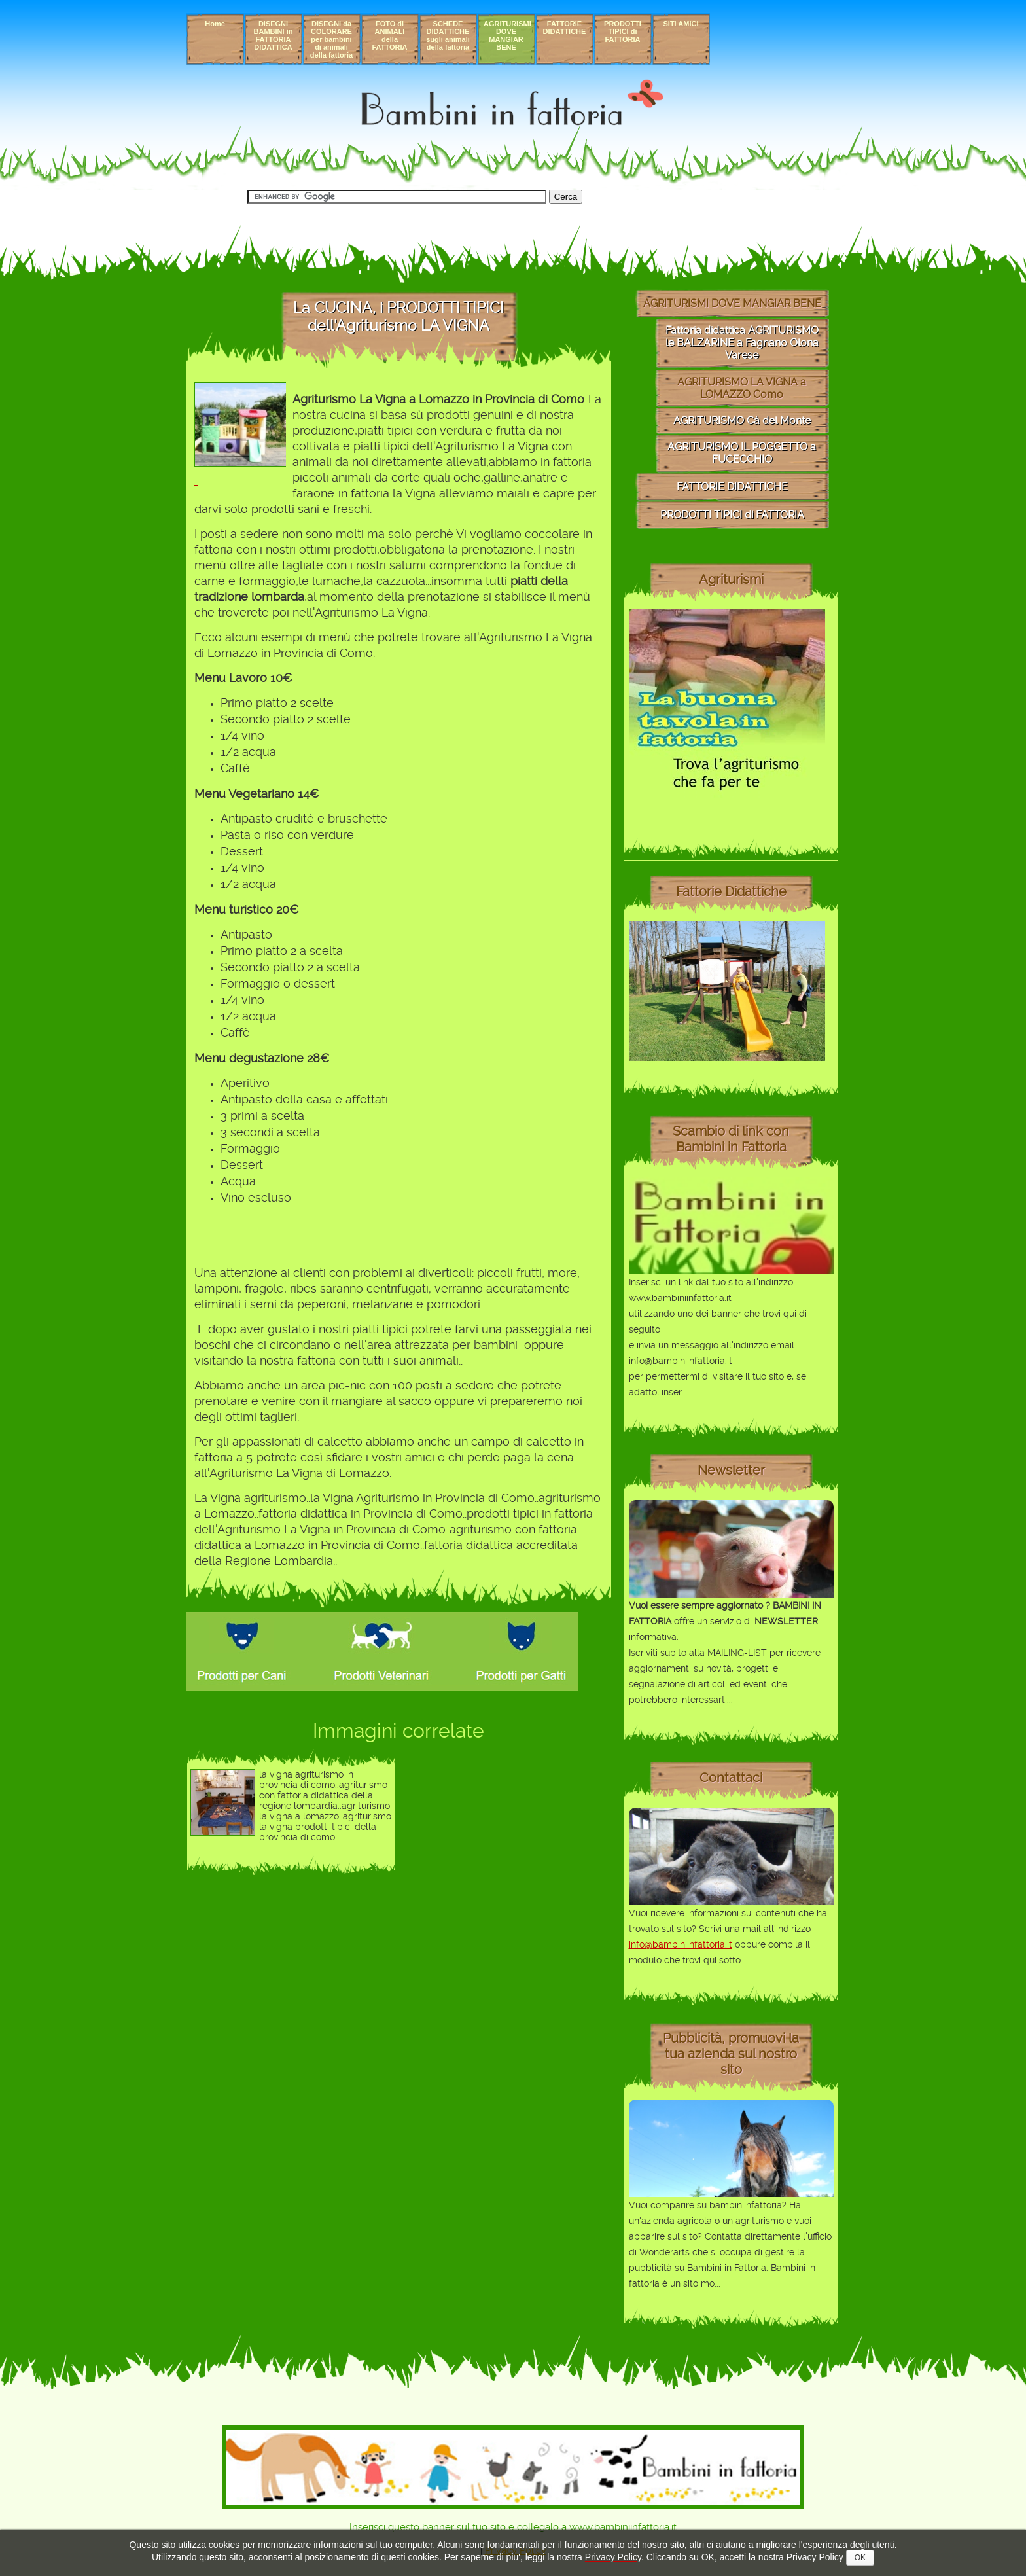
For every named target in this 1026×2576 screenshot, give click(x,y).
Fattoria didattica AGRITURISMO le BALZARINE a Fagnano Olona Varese (742, 342)
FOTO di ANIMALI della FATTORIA (390, 35)
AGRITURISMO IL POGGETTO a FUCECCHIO (741, 452)
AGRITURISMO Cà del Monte (742, 420)
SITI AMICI (681, 23)
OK (860, 2557)
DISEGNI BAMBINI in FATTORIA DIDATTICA (273, 35)
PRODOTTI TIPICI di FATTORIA (622, 31)
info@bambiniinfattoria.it (680, 1944)
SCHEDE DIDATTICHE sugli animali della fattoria (448, 35)
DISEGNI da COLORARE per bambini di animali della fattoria (331, 39)
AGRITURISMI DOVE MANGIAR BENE (507, 35)
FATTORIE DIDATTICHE (564, 27)
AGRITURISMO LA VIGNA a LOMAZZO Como (741, 388)
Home (215, 23)
